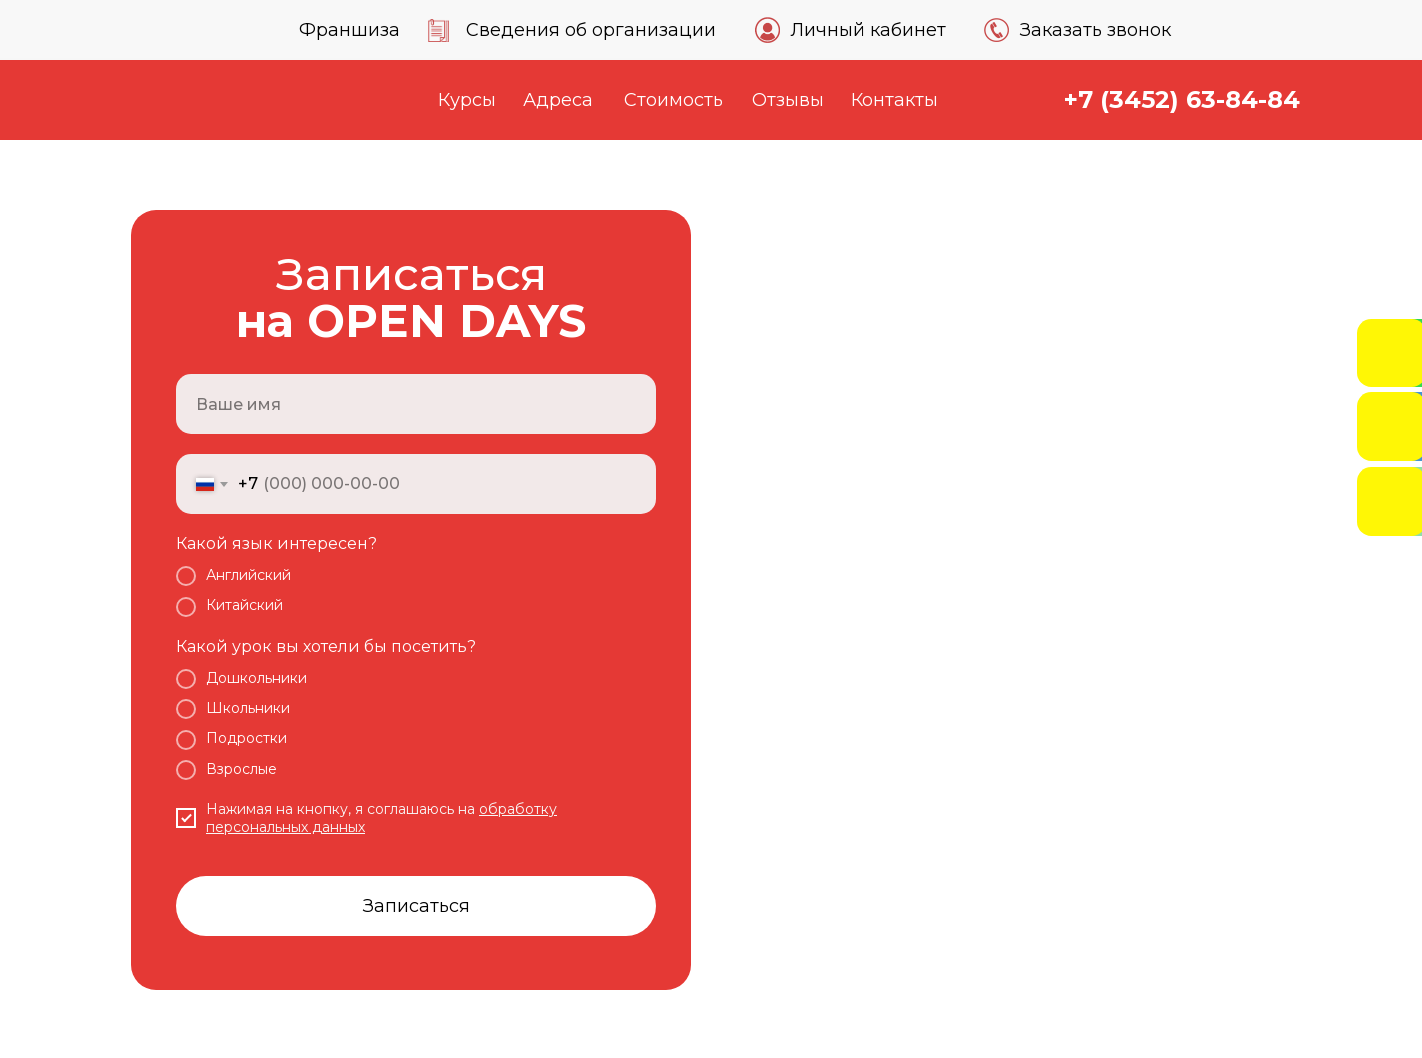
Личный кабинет (868, 30)
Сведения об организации (591, 30)
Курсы (467, 100)
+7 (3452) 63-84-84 (1182, 99)
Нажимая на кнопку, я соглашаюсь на (342, 809)
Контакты (894, 100)
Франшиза (349, 30)
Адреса (558, 100)
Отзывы (788, 100)
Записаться (416, 906)
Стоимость (673, 100)
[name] (416, 404)
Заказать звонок (1095, 30)
